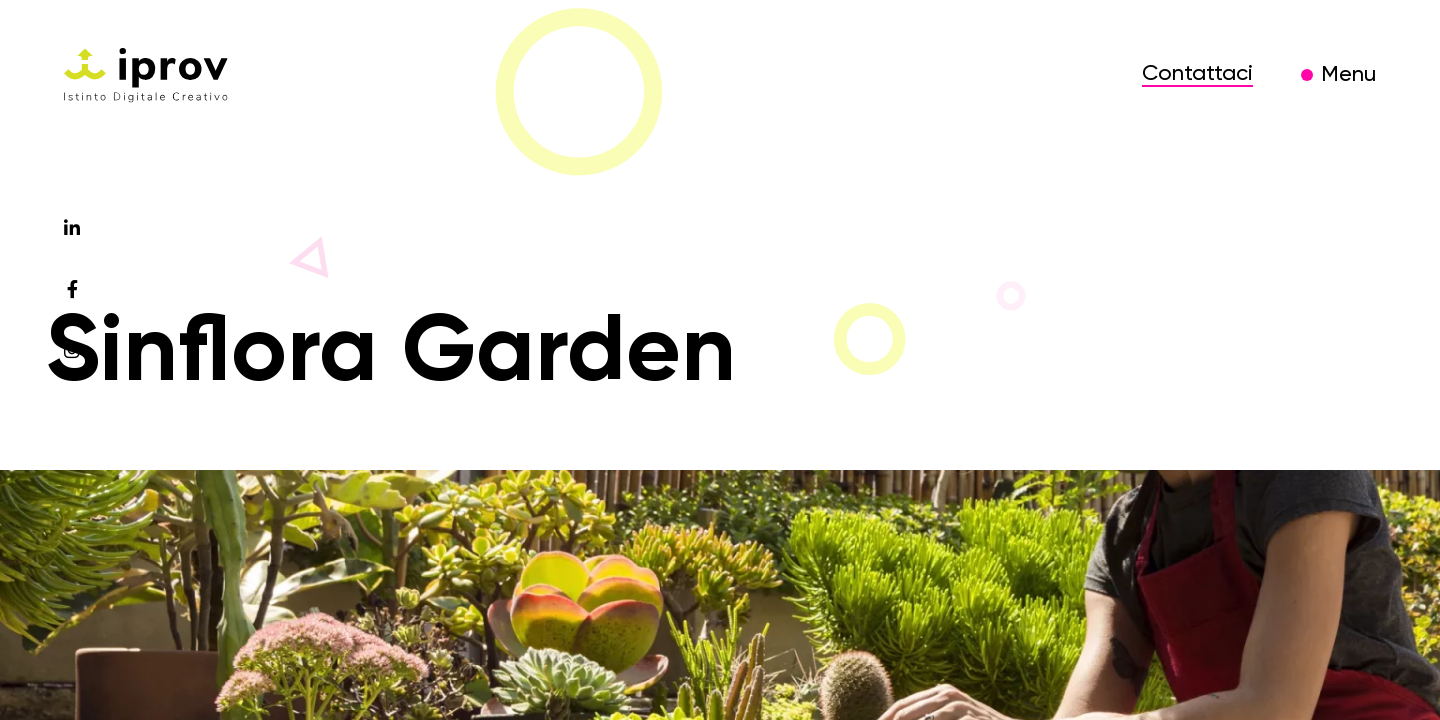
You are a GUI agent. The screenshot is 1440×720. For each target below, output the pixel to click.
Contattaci (1197, 74)
